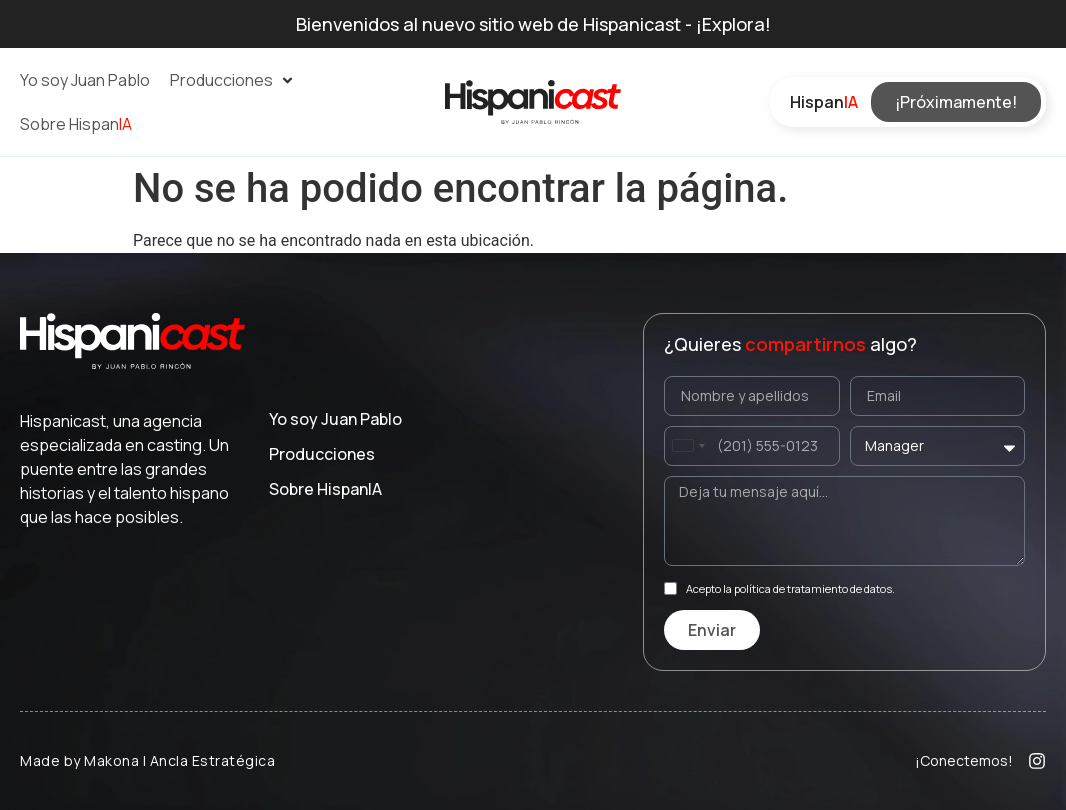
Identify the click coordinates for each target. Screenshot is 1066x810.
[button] (233, 80)
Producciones (322, 454)
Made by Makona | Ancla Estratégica (147, 760)
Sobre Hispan (325, 489)
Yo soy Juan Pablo (335, 419)
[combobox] (688, 446)
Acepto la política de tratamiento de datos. (790, 588)
